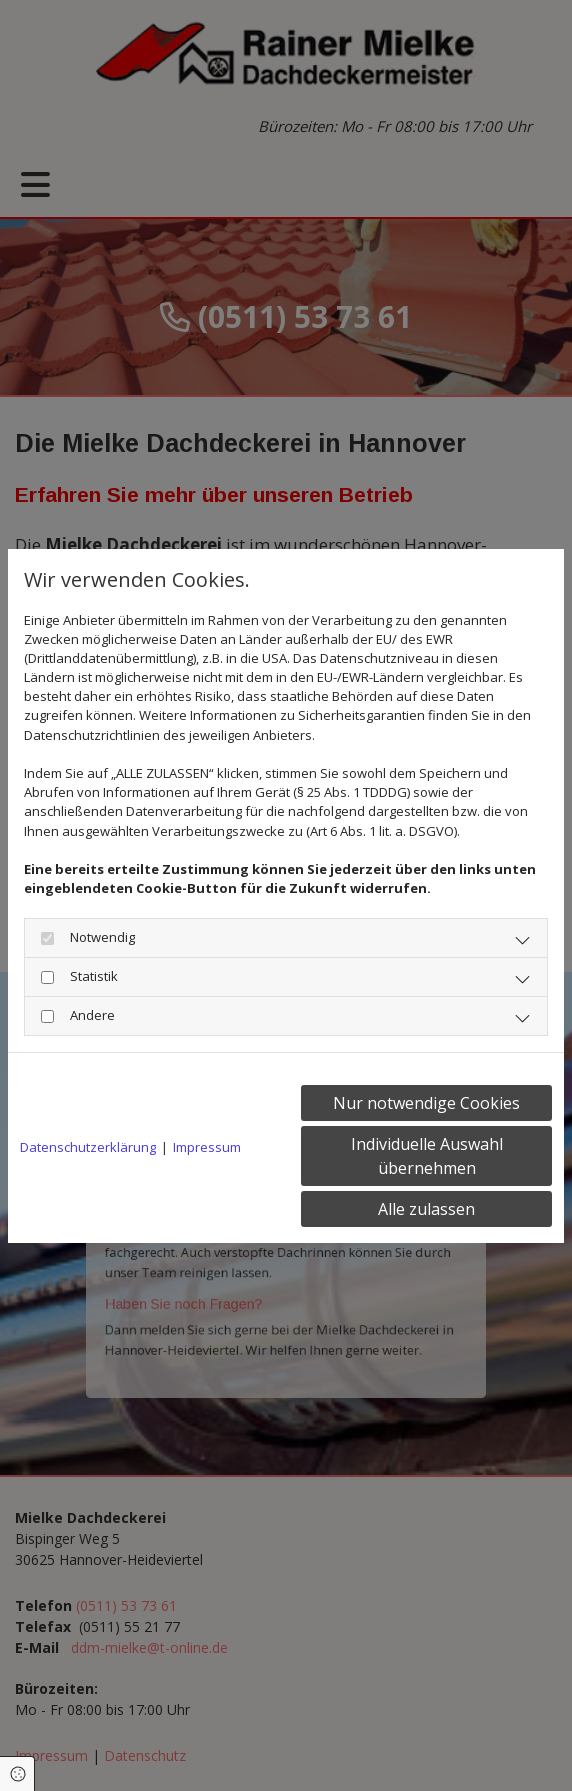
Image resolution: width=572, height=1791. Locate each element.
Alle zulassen (426, 1209)
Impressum (207, 1147)
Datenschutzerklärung (88, 1147)
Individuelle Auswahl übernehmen (427, 1156)
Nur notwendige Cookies (426, 1103)
